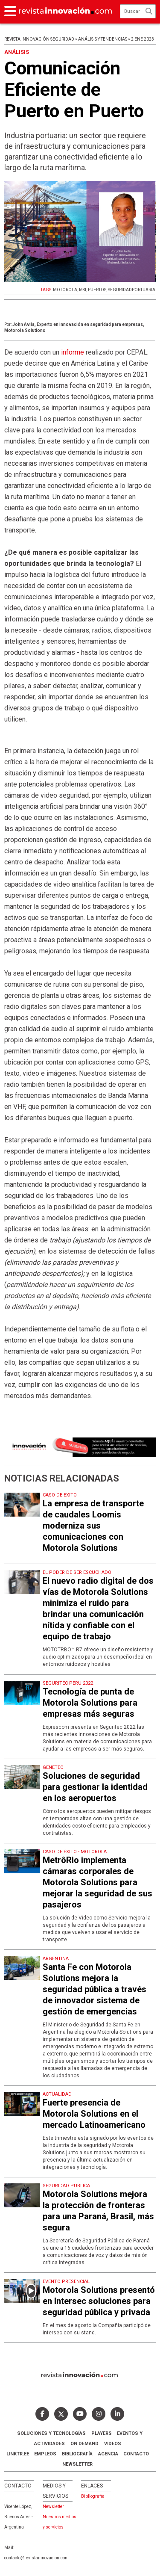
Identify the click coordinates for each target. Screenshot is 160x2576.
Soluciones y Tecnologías (51, 2433)
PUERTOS (97, 289)
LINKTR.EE (17, 2454)
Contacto (136, 2454)
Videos (112, 2443)
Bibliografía (77, 2454)
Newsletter (77, 2464)
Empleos (45, 2454)
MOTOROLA (65, 289)
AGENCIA (108, 2454)
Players (101, 2433)
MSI (82, 289)
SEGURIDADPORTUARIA (131, 289)
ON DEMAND (84, 2443)
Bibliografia (93, 2496)
